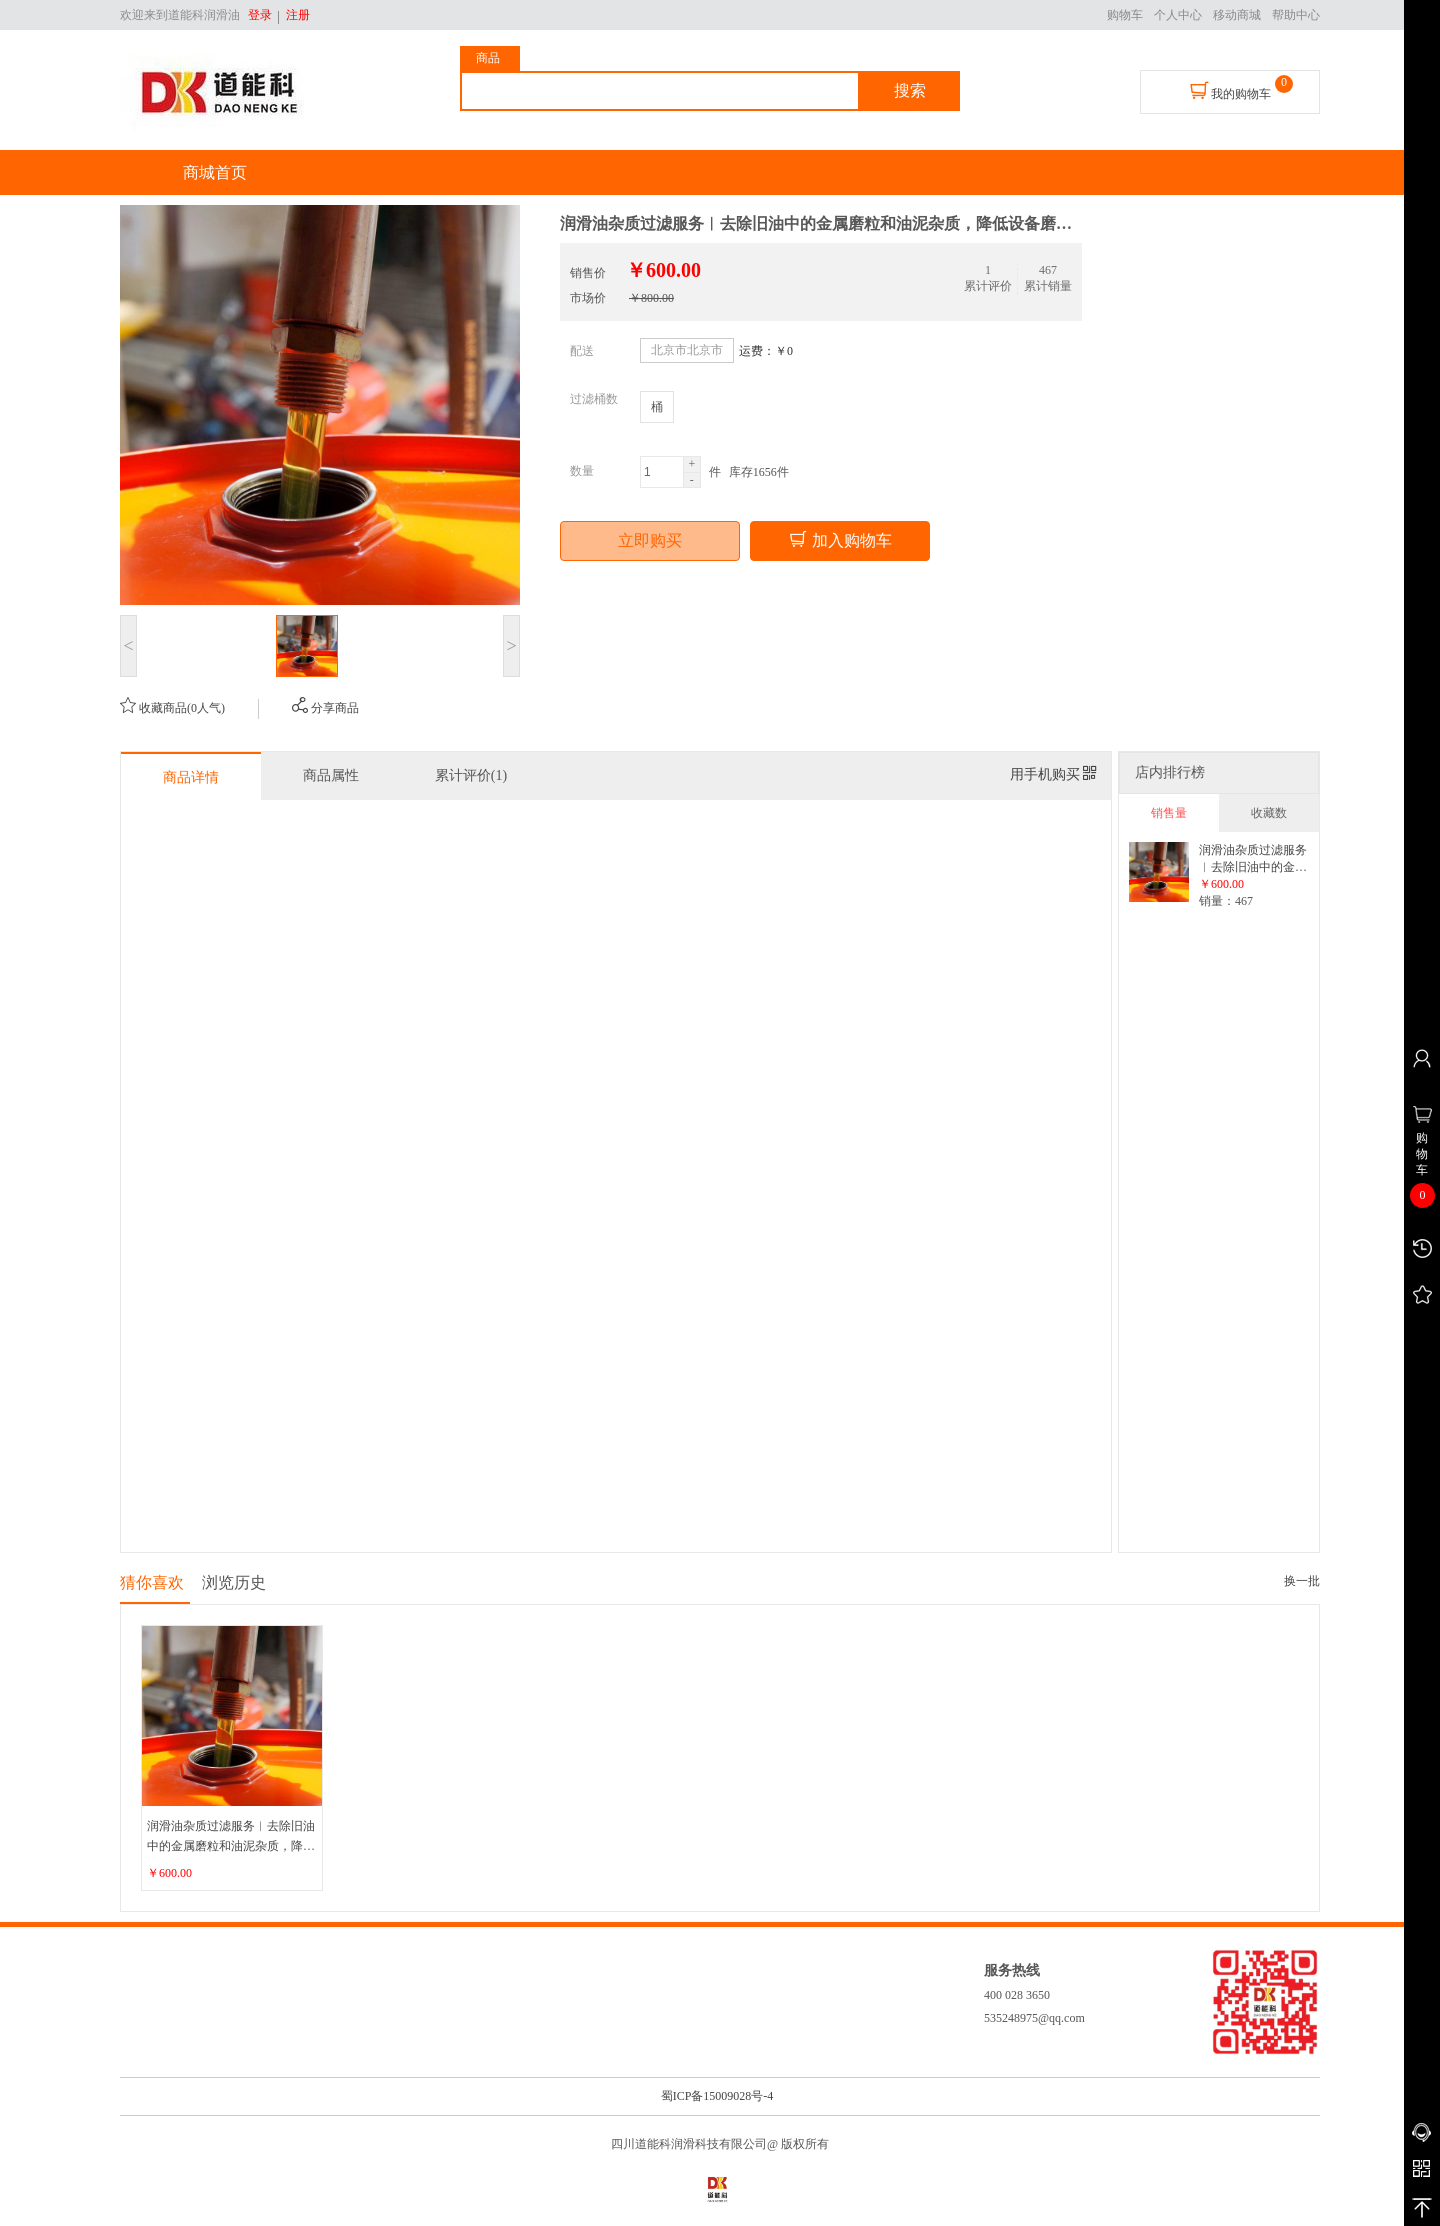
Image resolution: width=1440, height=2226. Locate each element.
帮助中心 (1296, 15)
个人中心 (1178, 15)
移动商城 (1237, 15)
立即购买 (650, 540)
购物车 (1125, 15)
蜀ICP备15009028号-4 (717, 2096)
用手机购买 (1054, 774)
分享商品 (325, 708)
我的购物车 (1230, 91)
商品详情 (191, 777)
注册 (295, 15)
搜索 (910, 90)
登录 (260, 15)
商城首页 (215, 172)
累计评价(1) (471, 775)
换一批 (1302, 1581)
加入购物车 (840, 539)
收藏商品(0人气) (172, 708)
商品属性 (331, 775)
